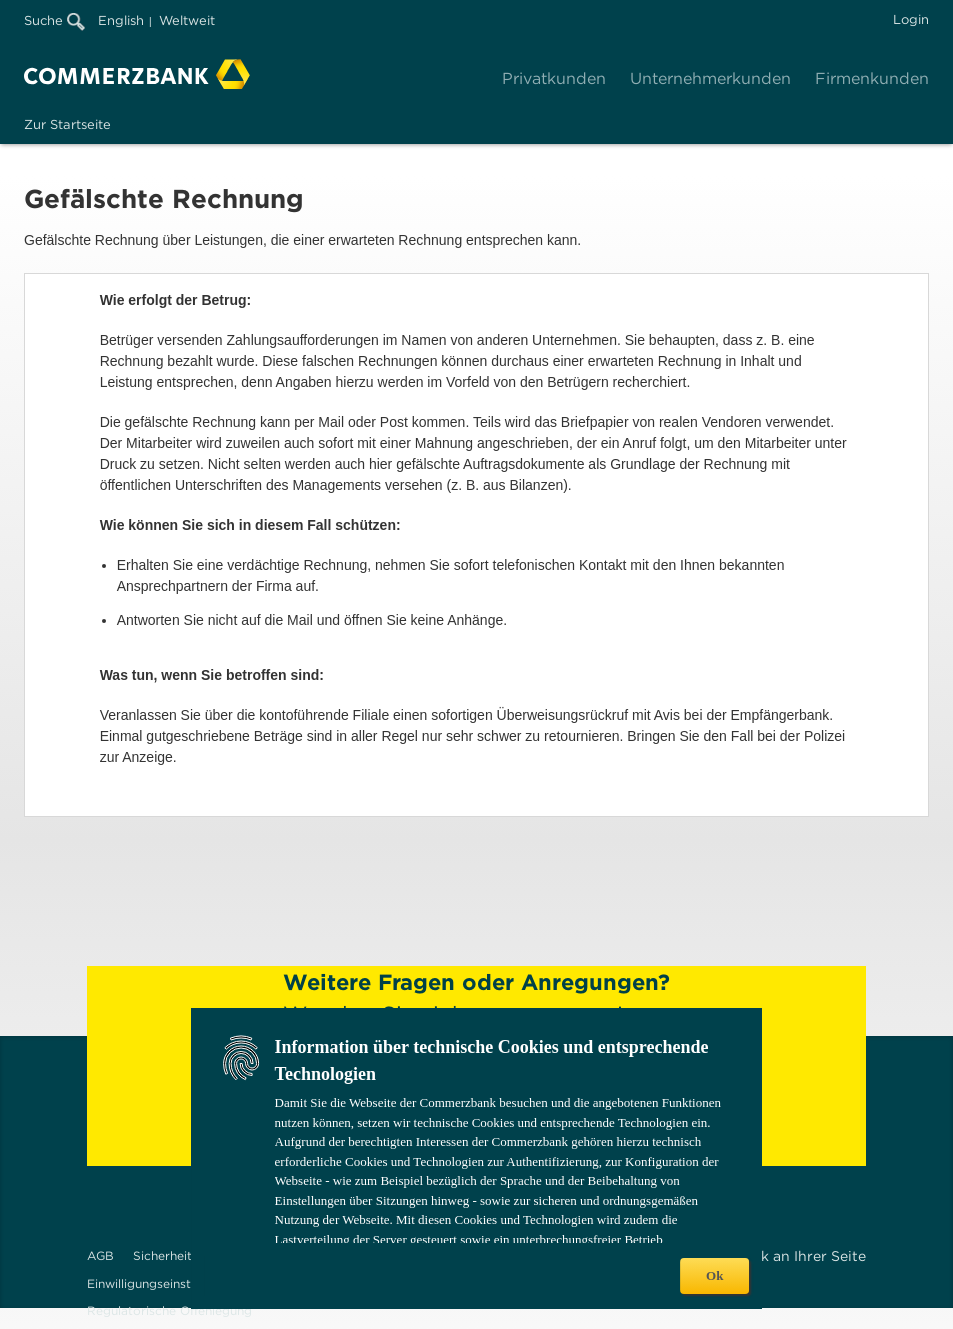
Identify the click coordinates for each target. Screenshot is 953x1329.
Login (911, 19)
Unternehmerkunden (710, 78)
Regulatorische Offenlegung (169, 1310)
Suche (54, 20)
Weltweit (187, 20)
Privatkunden (554, 78)
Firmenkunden (872, 78)
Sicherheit (162, 1255)
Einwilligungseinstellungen (163, 1283)
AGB (100, 1255)
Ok (714, 1275)
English (121, 20)
